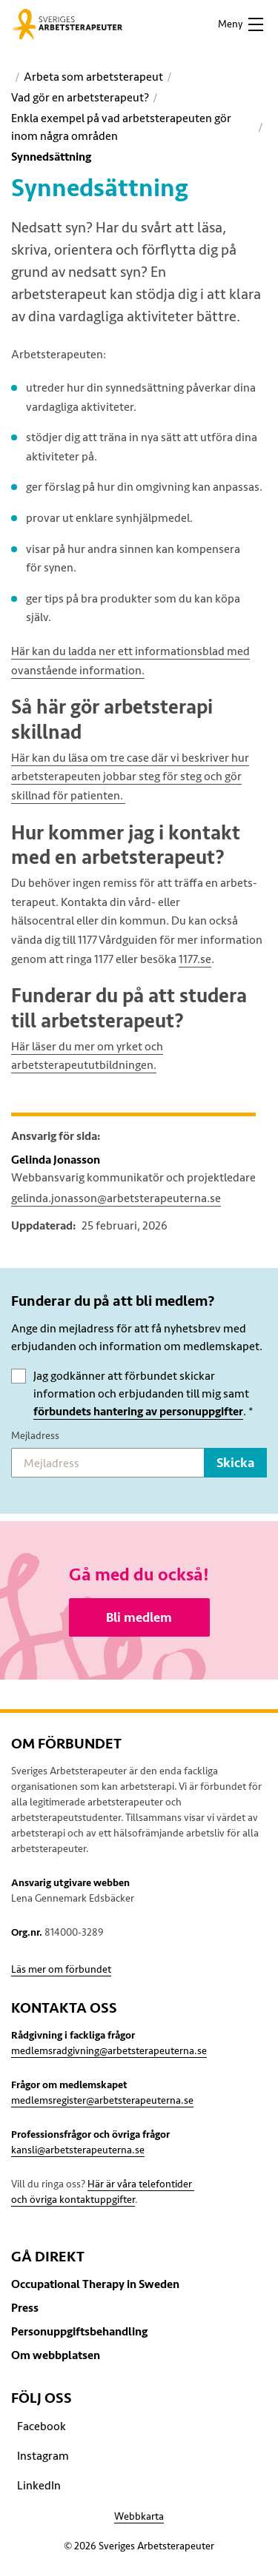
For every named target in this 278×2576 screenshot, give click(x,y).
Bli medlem (139, 1617)
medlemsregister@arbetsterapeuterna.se (102, 2100)
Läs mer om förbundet (61, 1969)
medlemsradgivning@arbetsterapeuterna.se (109, 2051)
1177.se (195, 959)
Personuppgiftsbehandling (79, 2331)
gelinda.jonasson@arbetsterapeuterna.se (116, 1198)
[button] (240, 24)
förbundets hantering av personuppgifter (138, 1411)
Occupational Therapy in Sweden (95, 2284)
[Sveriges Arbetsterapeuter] (66, 24)
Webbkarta (139, 2516)
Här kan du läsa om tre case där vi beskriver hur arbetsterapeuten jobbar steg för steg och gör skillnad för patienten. (130, 777)
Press (25, 2308)
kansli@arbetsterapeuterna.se (78, 2150)
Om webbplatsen (55, 2355)
